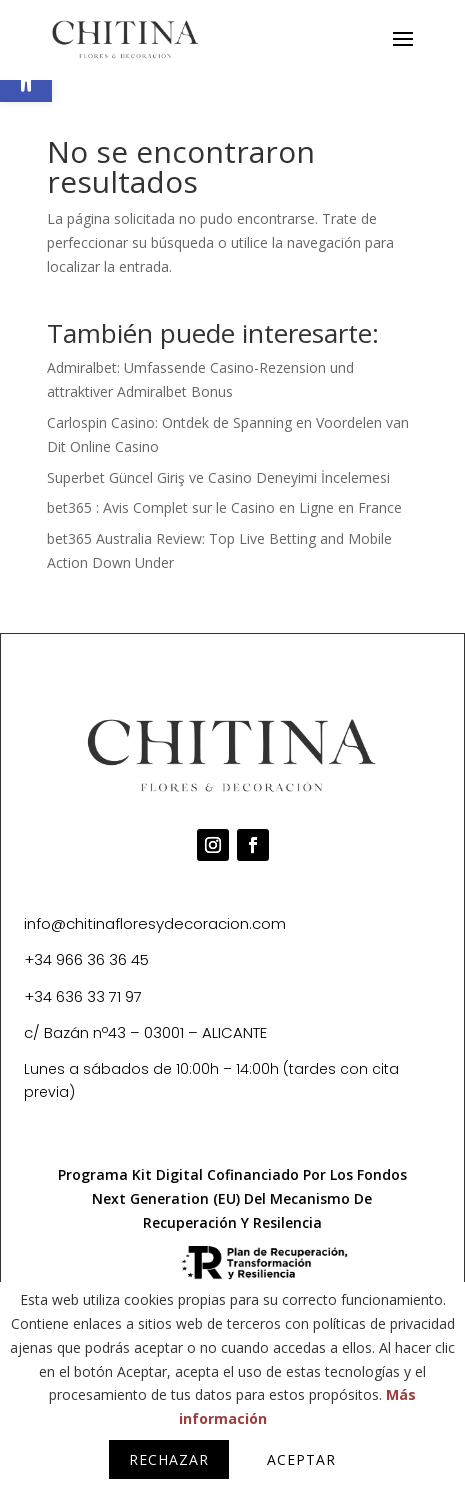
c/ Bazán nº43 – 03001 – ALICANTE (145, 1032)
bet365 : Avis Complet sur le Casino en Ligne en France (224, 507)
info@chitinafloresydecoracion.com (155, 923)
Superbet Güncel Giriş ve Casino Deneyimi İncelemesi (218, 477)
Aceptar (301, 1459)
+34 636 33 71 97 (83, 996)
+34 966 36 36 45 (86, 959)
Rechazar (169, 1459)
